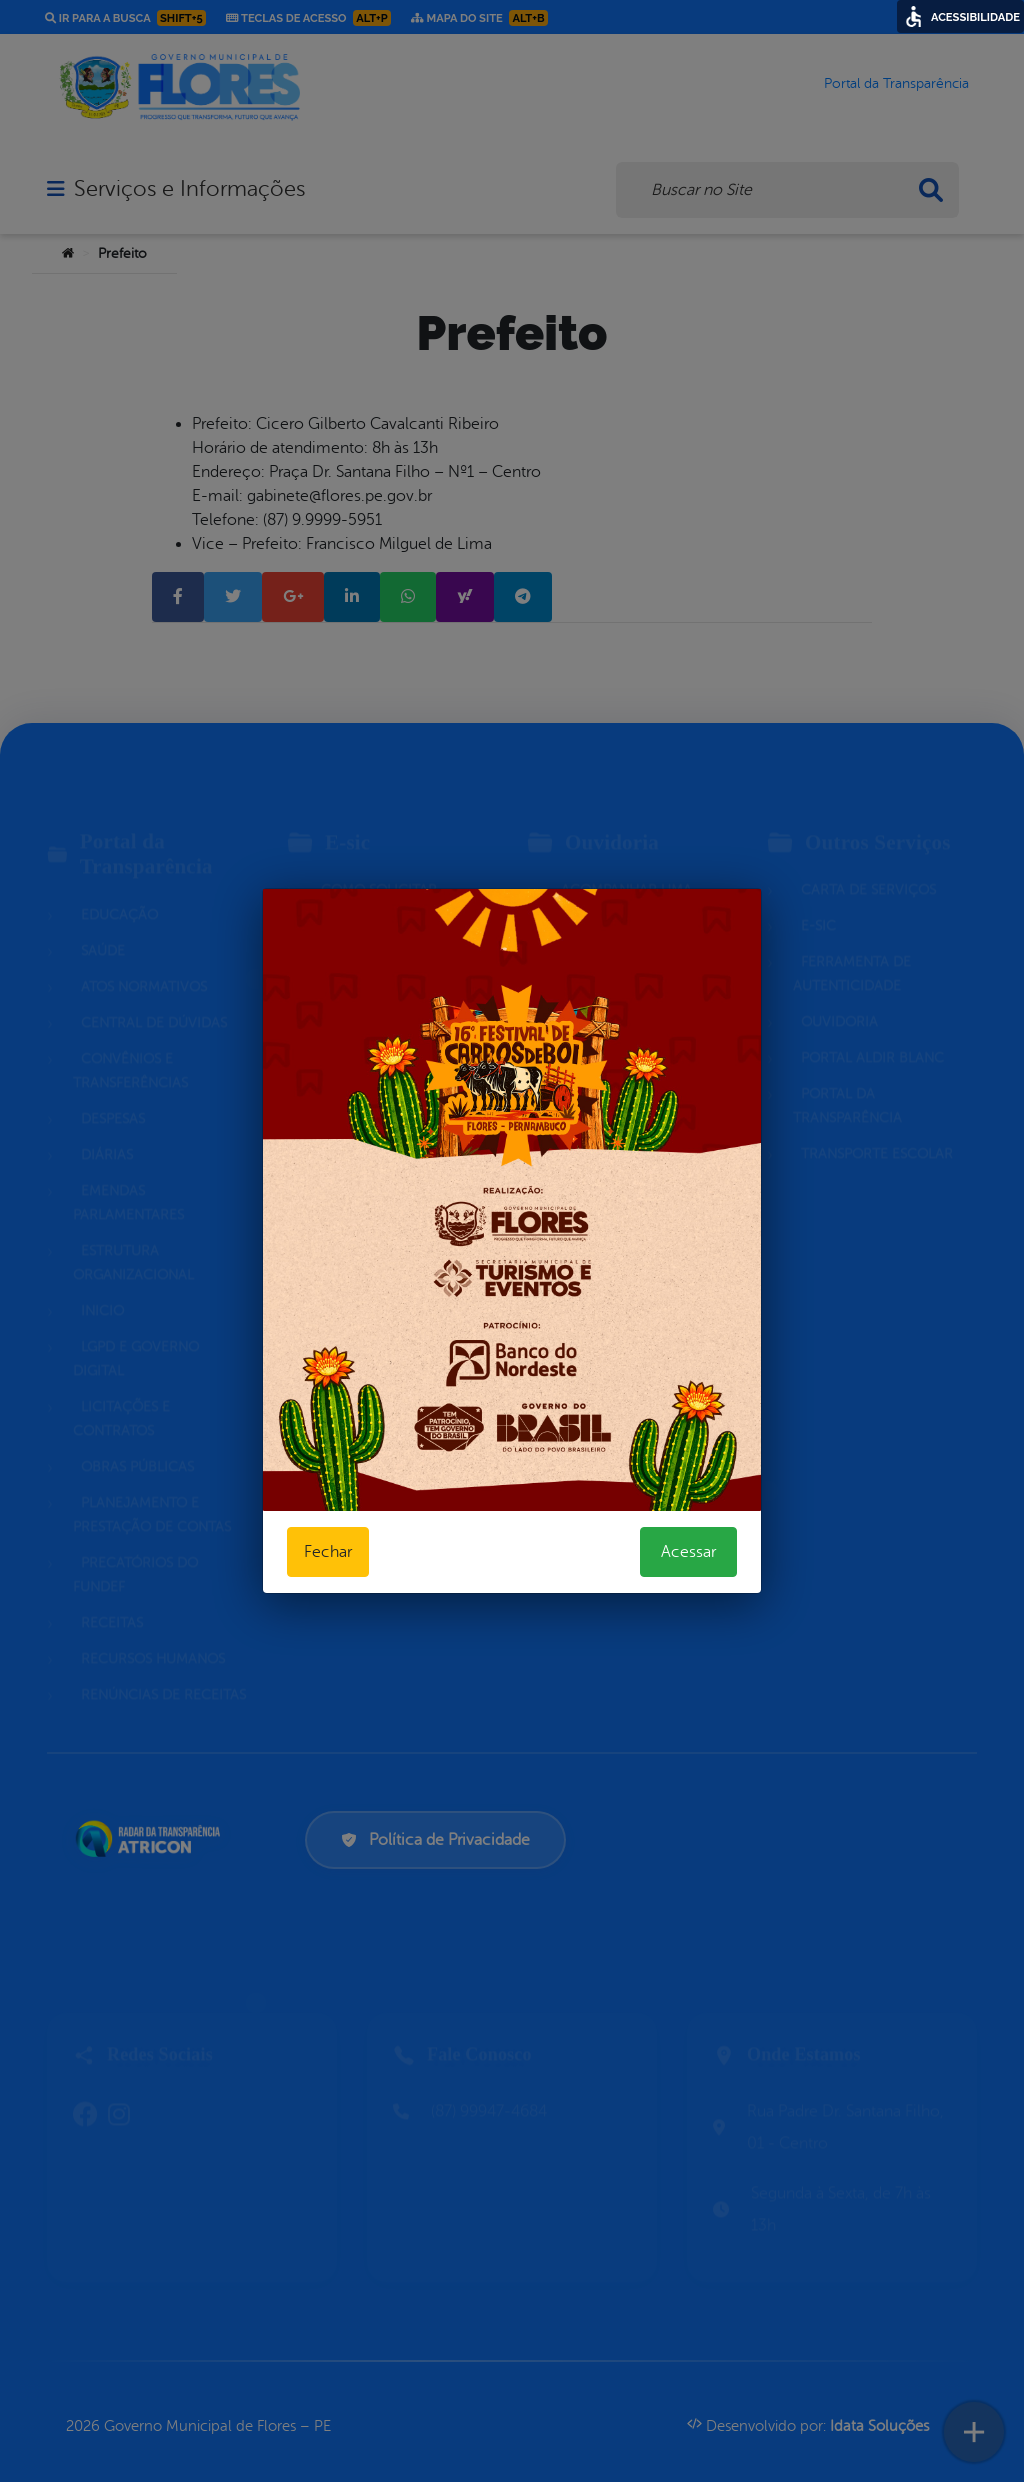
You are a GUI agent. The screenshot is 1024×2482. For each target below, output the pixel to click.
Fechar (328, 1552)
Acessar (688, 1552)
